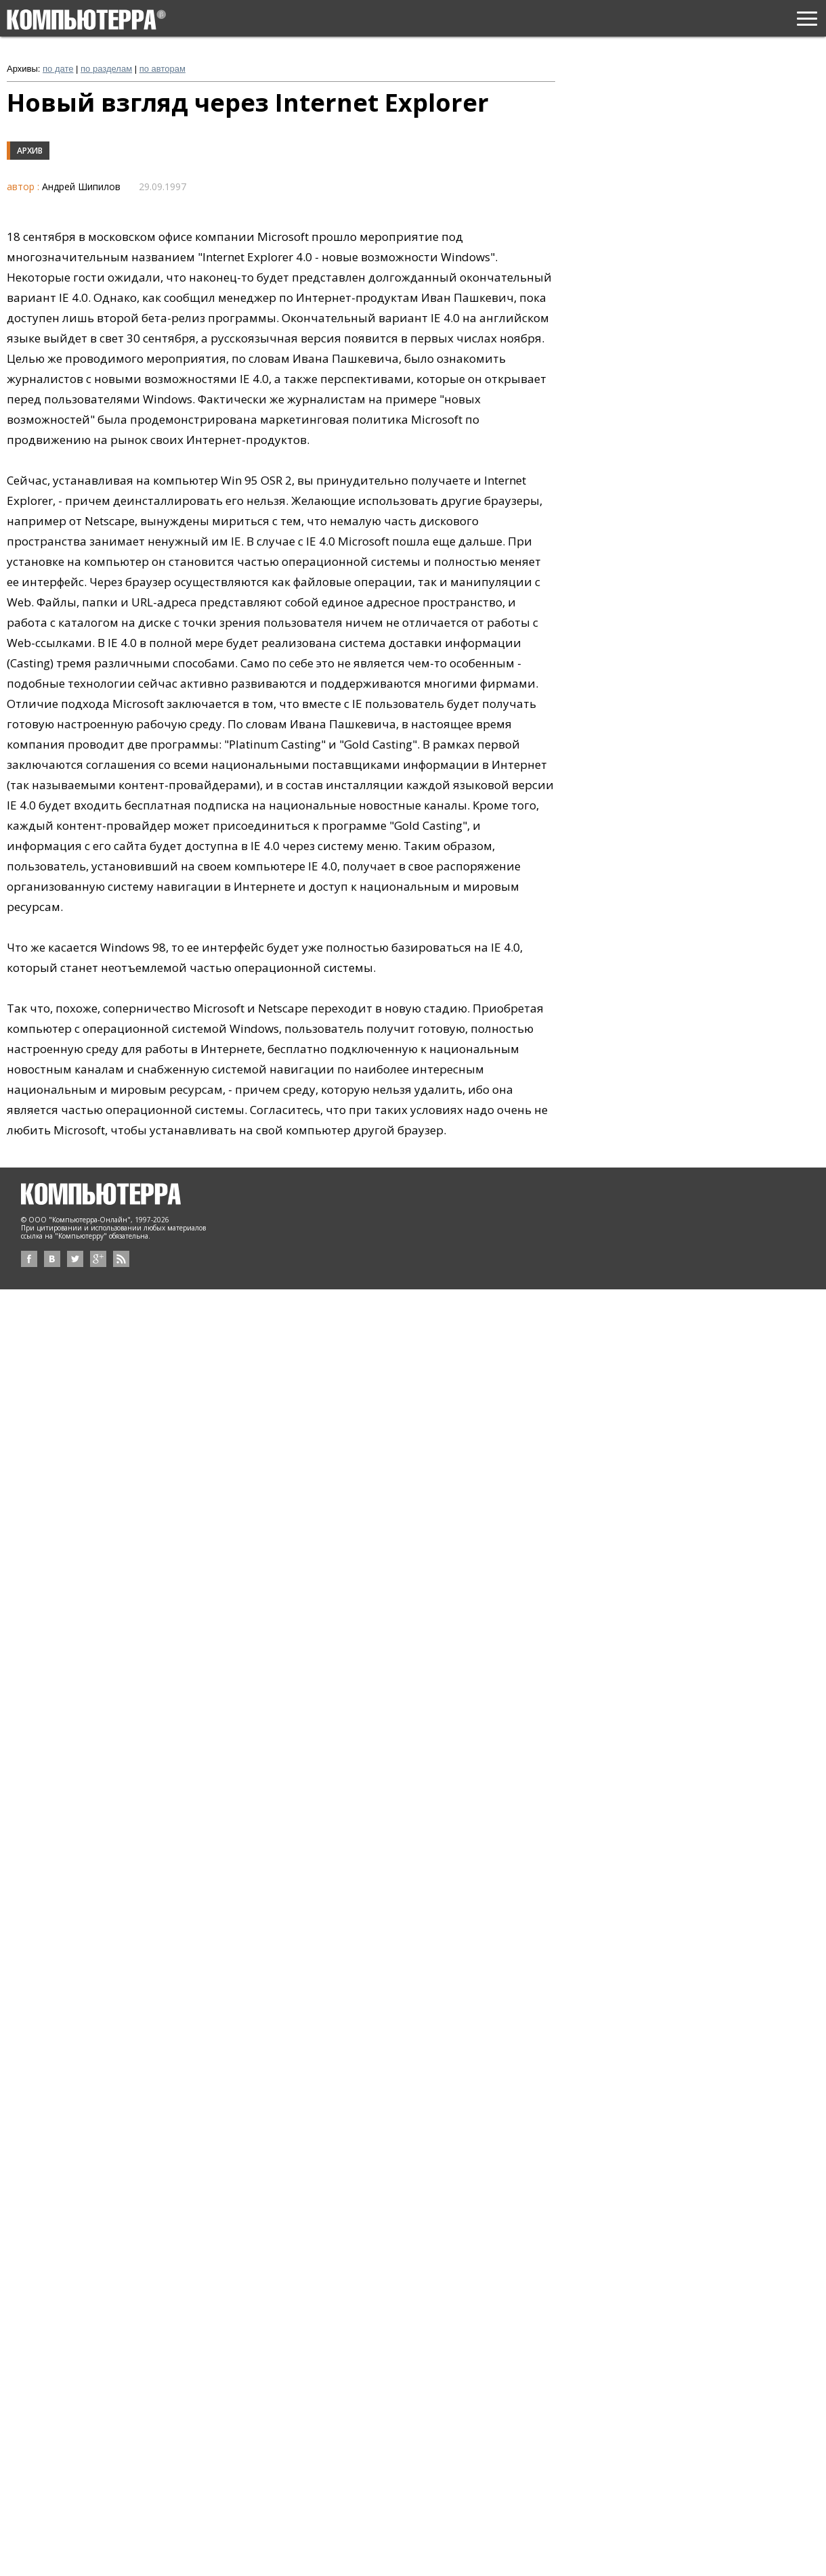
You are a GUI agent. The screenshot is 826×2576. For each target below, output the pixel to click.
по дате (58, 69)
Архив (30, 150)
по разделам (106, 69)
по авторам (162, 69)
